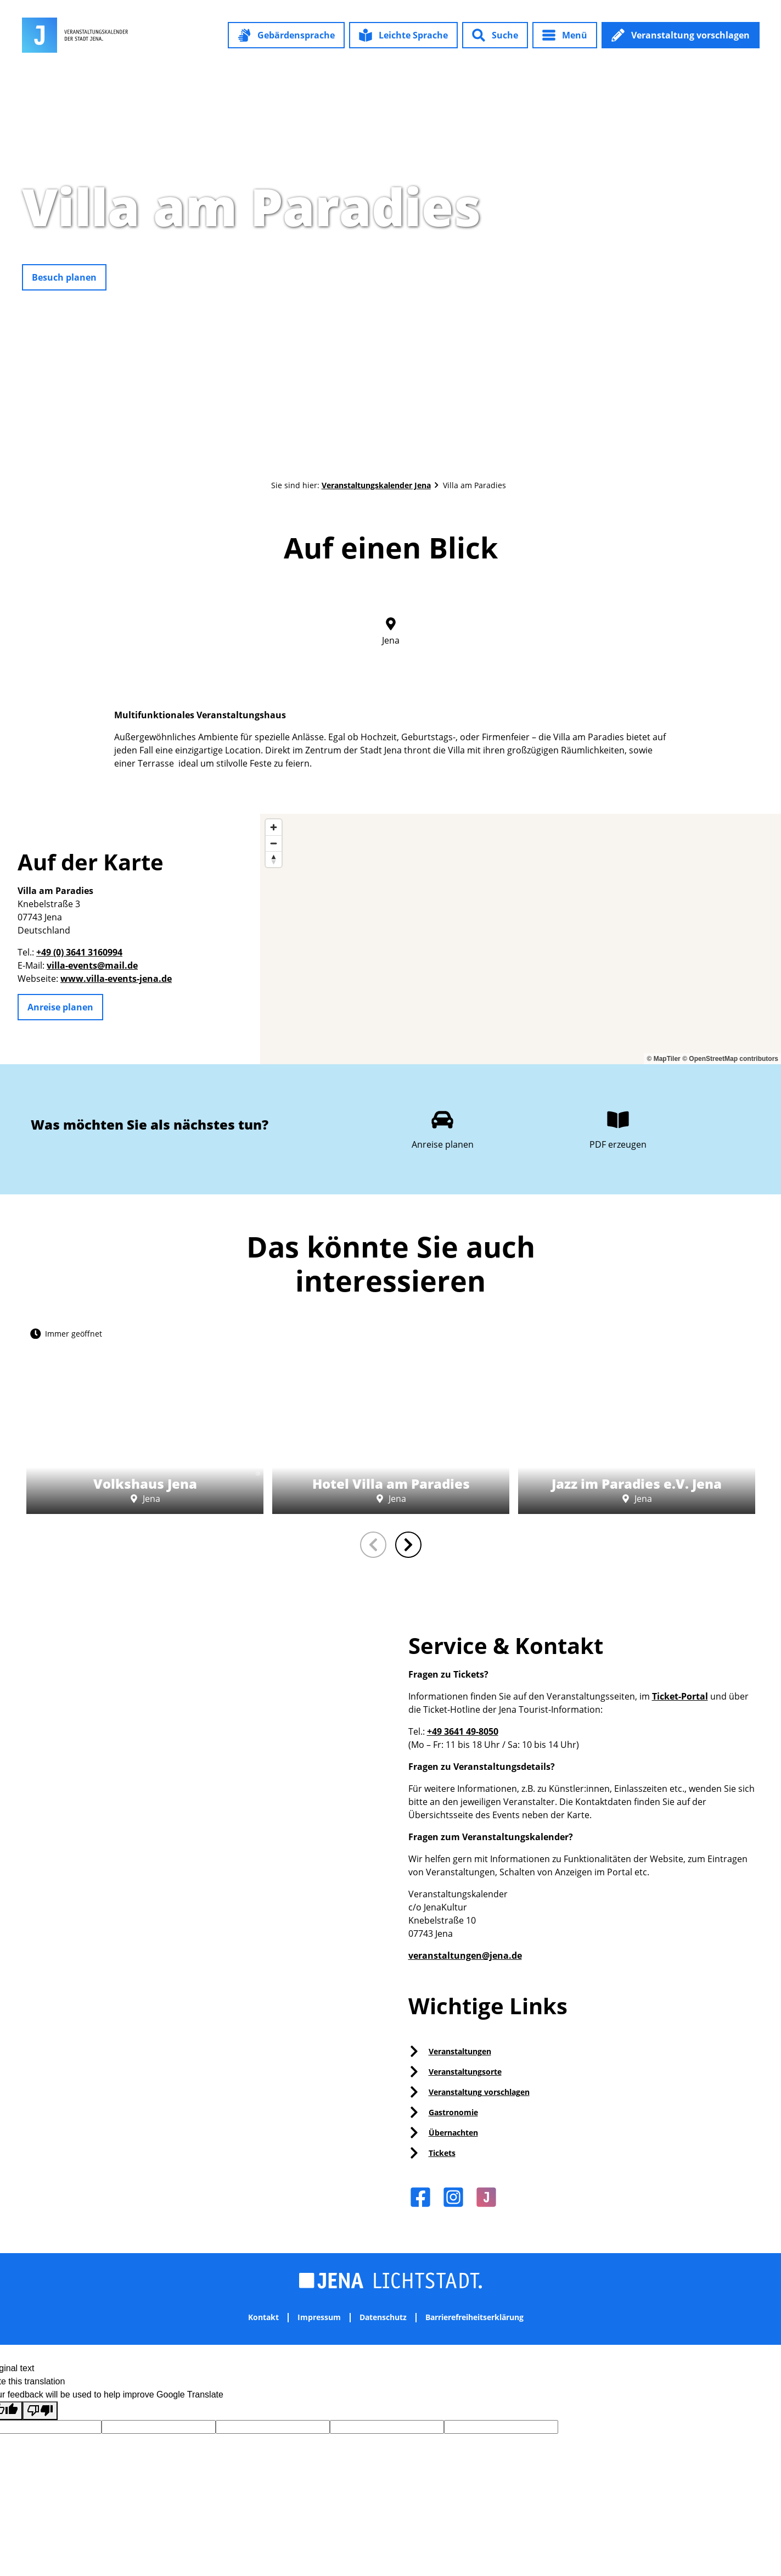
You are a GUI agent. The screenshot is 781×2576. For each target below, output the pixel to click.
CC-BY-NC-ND (257, 1451)
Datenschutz (383, 2317)
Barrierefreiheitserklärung (474, 2317)
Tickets (442, 2153)
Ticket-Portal (680, 1696)
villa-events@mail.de (92, 965)
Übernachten (453, 2132)
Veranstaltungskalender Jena (376, 485)
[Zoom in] (274, 827)
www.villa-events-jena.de (116, 979)
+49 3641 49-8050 (462, 1731)
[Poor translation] (40, 2410)
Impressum (319, 2317)
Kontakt (263, 2317)
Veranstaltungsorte (465, 2071)
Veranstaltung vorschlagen (479, 2092)
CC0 (775, 247)
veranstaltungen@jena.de (465, 1955)
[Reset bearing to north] (274, 859)
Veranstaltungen (460, 2051)
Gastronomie (453, 2112)
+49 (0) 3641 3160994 (79, 952)
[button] (286, 35)
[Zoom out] (274, 843)
